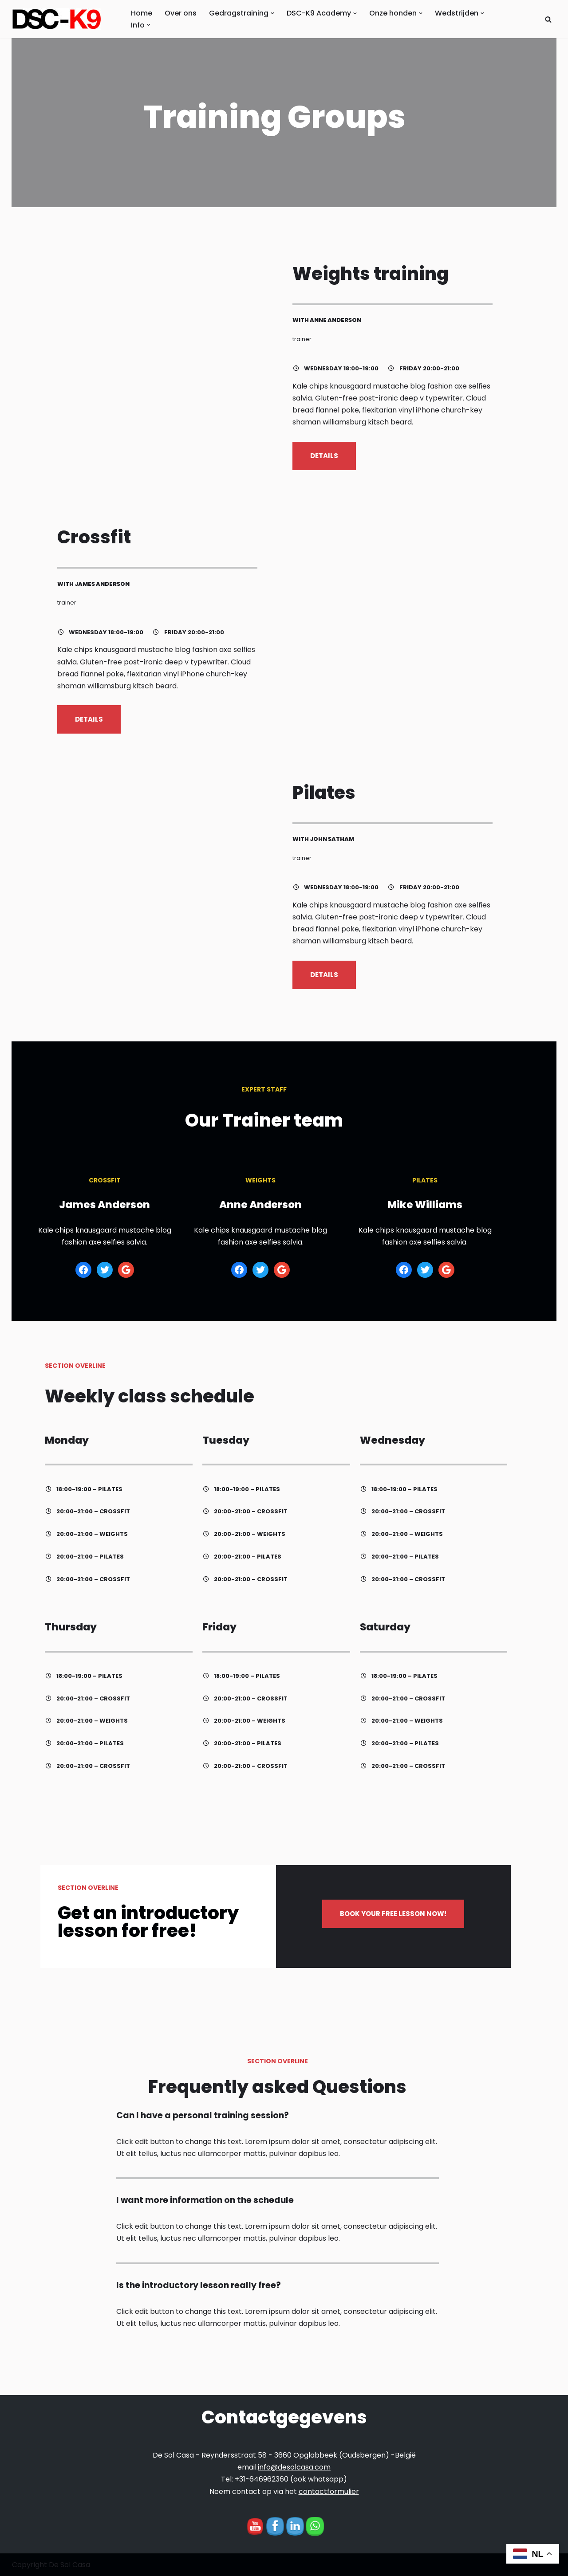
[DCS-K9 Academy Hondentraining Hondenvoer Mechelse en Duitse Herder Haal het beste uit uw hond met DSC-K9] (58, 19)
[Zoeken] (548, 19)
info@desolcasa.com (294, 2467)
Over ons (181, 13)
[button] (272, 13)
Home (141, 13)
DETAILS (333, 460)
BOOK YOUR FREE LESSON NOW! (406, 1921)
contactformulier (329, 2491)
